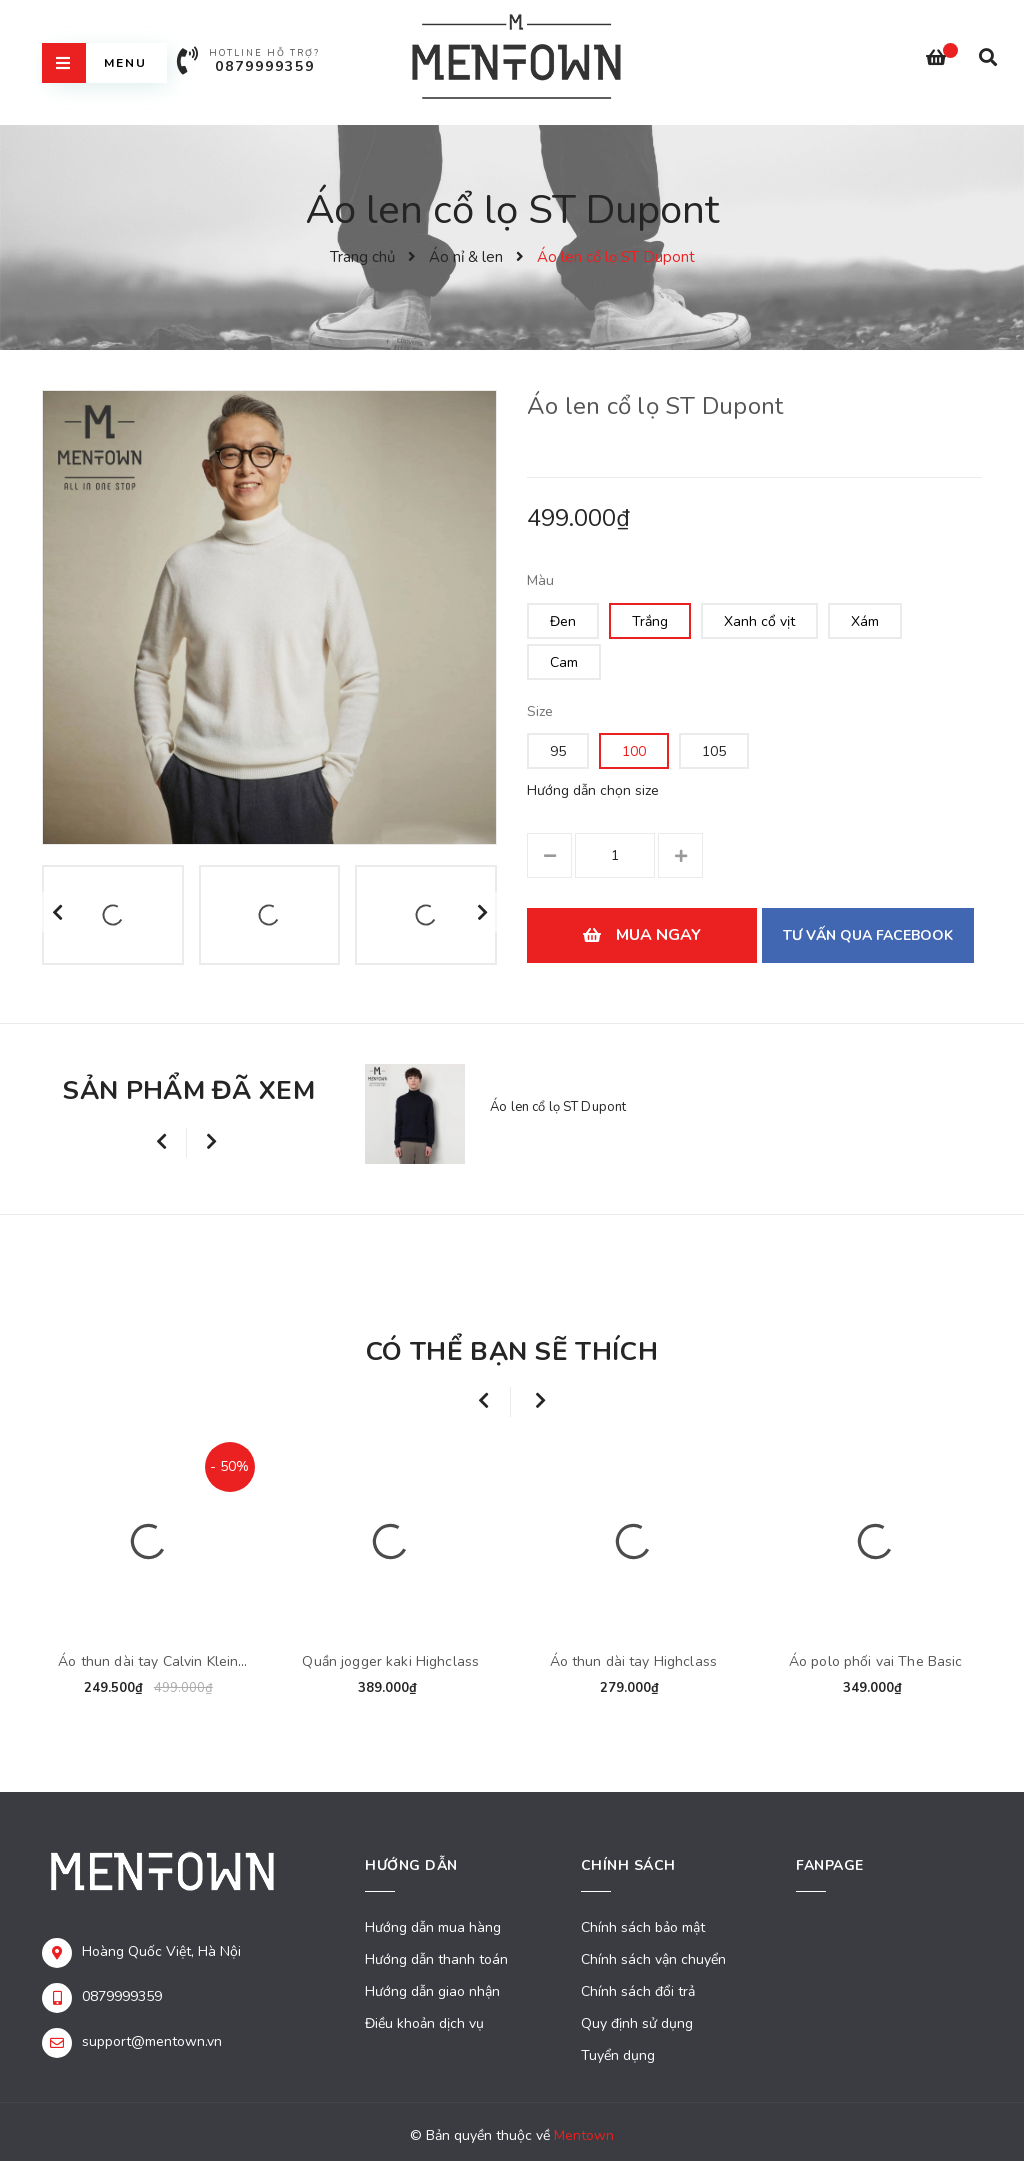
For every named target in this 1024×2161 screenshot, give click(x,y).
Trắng (650, 621)
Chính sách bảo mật (643, 1927)
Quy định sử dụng (637, 2023)
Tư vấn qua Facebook (868, 935)
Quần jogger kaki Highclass (390, 1661)
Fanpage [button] (830, 1865)
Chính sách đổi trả (638, 1991)
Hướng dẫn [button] (411, 1865)
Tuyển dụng (618, 2055)
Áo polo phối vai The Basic (876, 1661)
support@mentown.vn (152, 2041)
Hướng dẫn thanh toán (436, 1959)
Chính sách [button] (628, 1865)
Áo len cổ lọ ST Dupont (558, 1107)
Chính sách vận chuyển (653, 1959)
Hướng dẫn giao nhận (432, 1991)
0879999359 (265, 66)
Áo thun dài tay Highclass (634, 1661)
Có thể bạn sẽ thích (512, 1351)
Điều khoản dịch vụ (424, 2023)
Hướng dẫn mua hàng (433, 1927)
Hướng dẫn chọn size (593, 790)
